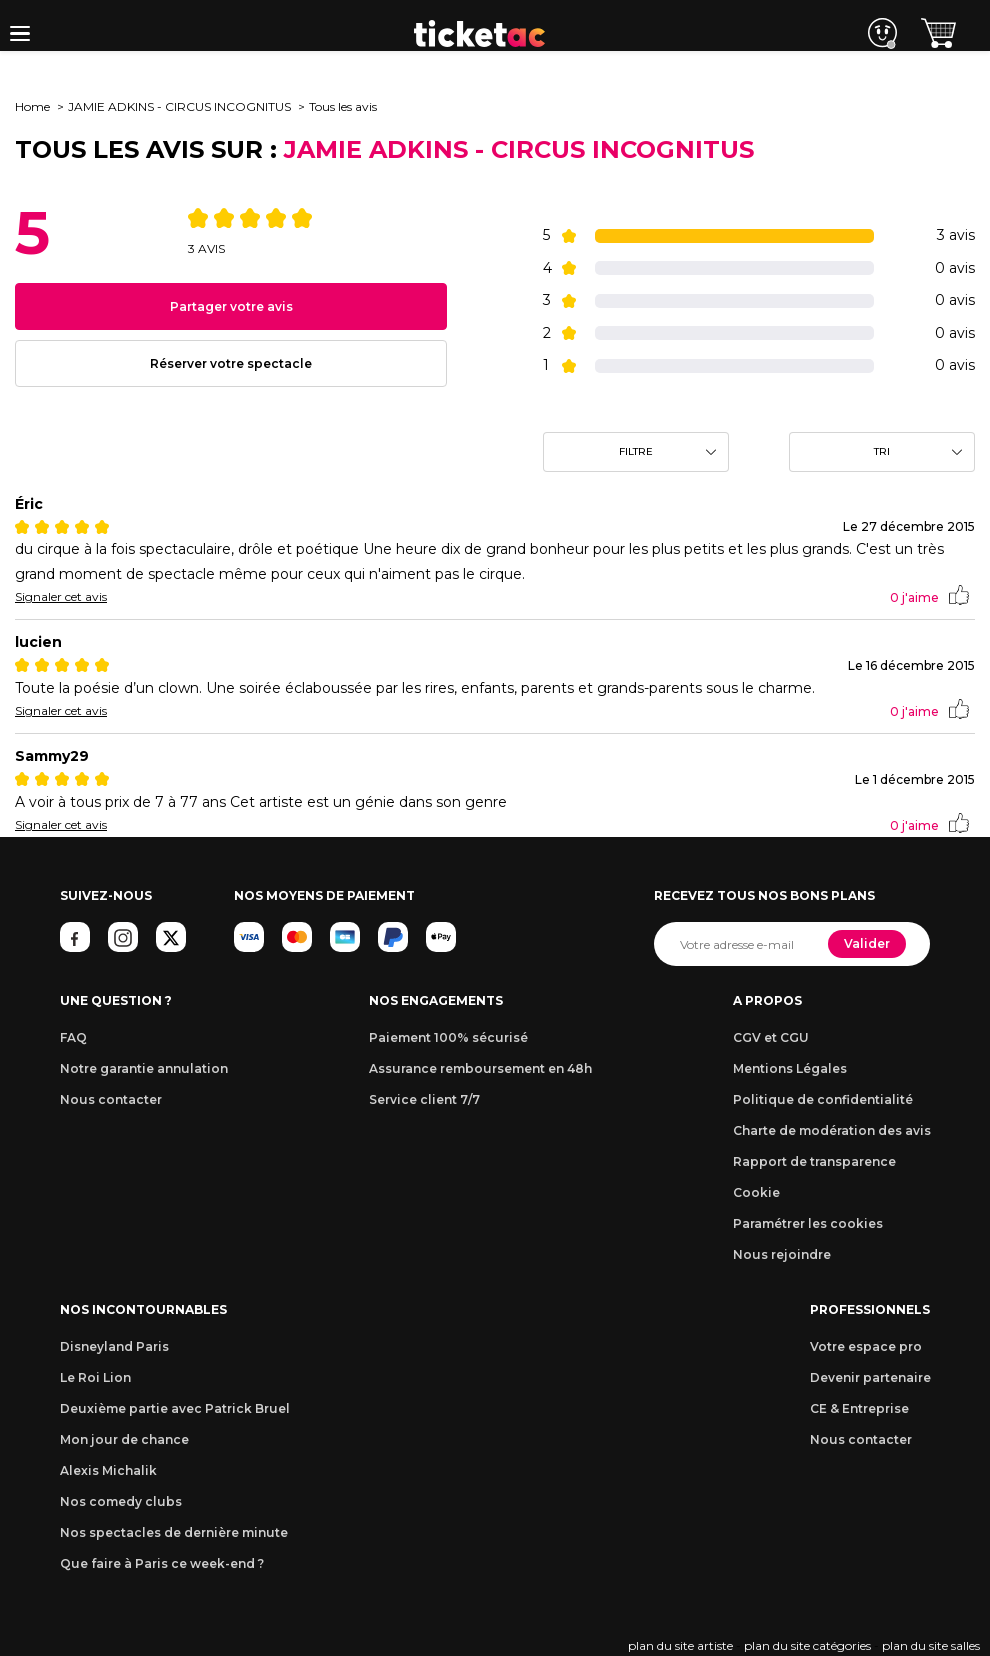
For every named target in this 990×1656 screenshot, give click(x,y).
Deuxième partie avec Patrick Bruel (175, 1408)
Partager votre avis (231, 306)
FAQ (73, 1037)
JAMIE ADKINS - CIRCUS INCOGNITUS (179, 106)
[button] (20, 33)
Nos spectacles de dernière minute (174, 1532)
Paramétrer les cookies (808, 1223)
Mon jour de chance (124, 1439)
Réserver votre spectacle (231, 363)
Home (32, 106)
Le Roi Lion (95, 1377)
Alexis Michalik (108, 1470)
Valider (867, 943)
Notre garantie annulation (144, 1068)
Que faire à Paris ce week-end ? (162, 1563)
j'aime (929, 597)
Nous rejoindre (782, 1254)
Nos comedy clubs (121, 1501)
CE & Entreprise (859, 1408)
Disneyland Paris (114, 1346)
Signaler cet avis (61, 596)
